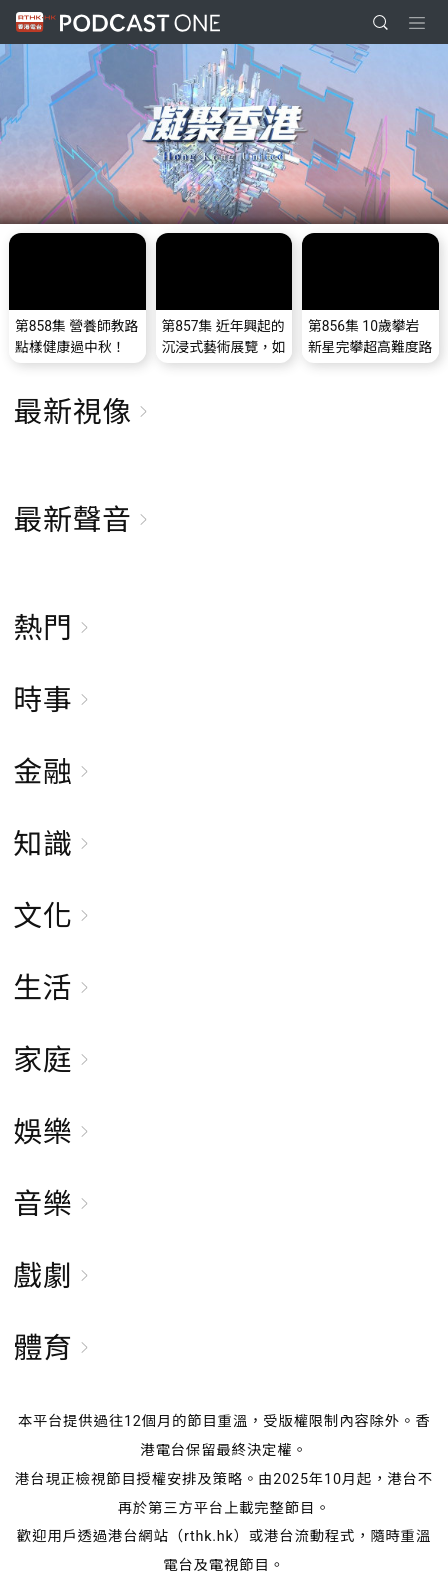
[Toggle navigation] (417, 23)
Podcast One (140, 22)
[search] (380, 22)
